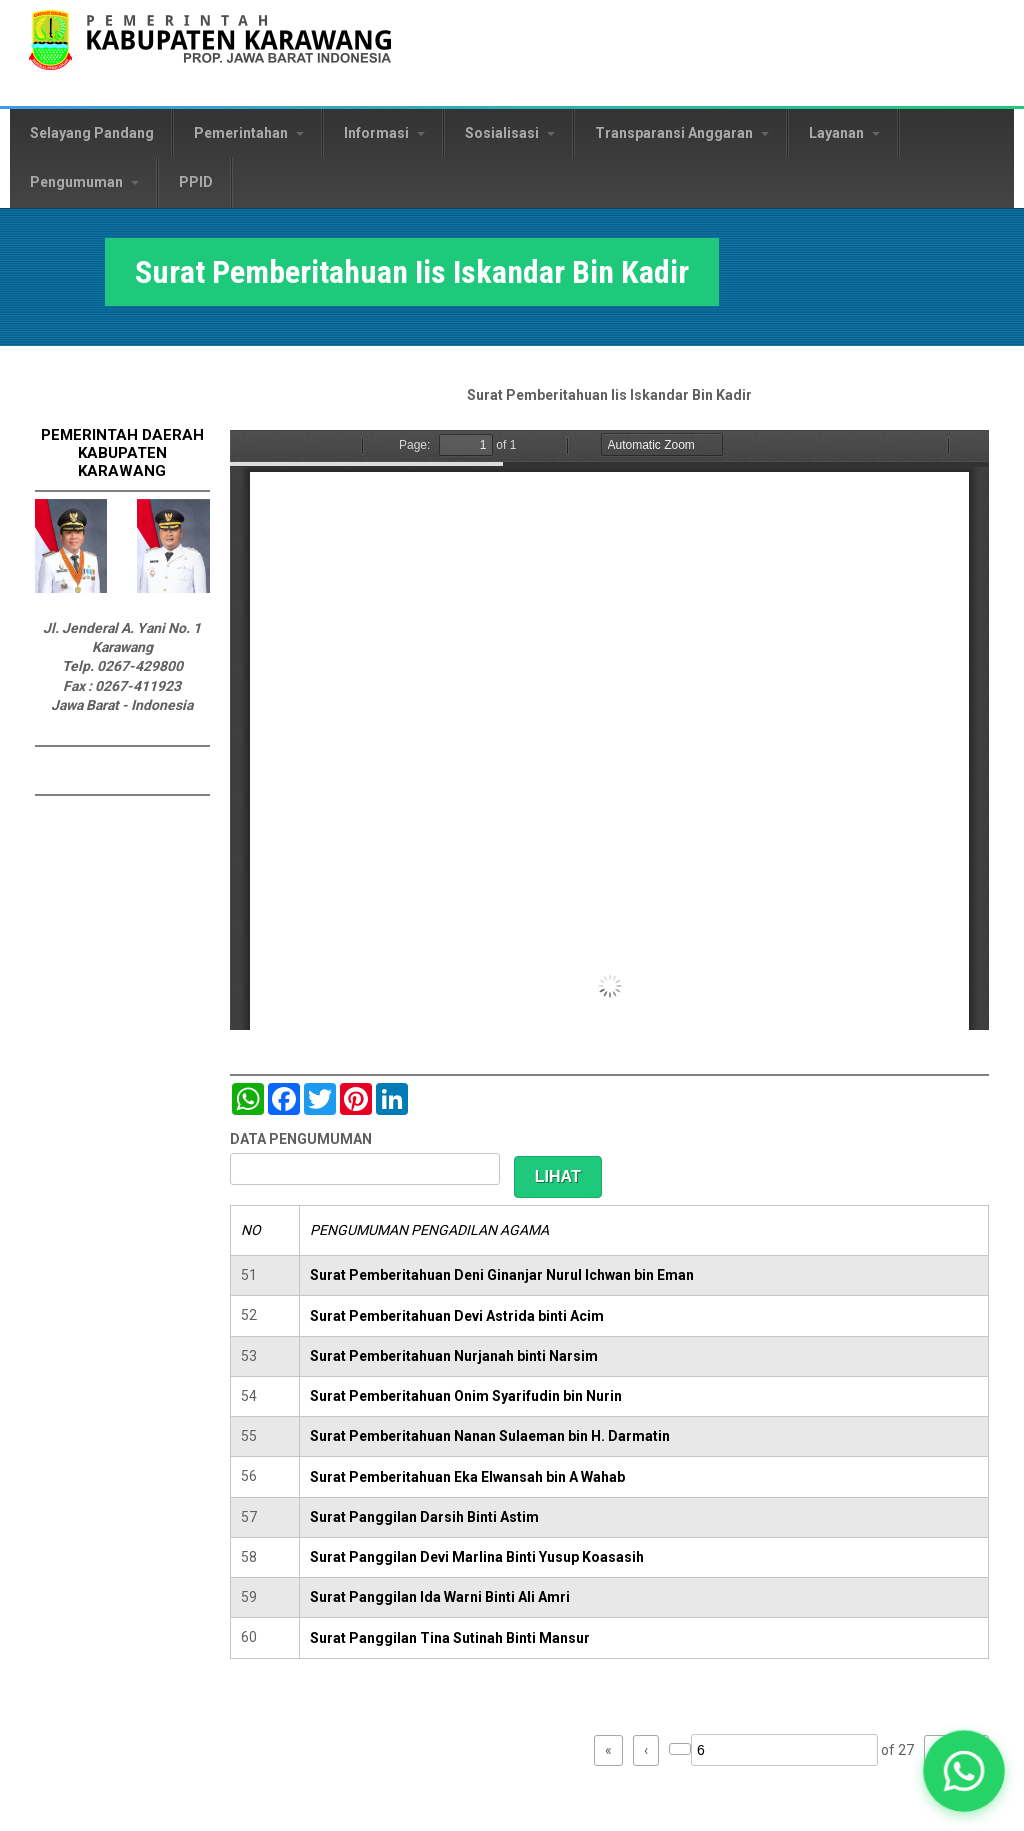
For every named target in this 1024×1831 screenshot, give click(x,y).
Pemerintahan (249, 133)
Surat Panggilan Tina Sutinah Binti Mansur (450, 1638)
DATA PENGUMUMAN (301, 1139)
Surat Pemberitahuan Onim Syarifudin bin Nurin (466, 1396)
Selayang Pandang (92, 133)
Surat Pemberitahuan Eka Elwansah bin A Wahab (467, 1477)
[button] (964, 1771)
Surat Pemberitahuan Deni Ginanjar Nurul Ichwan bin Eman (502, 1275)
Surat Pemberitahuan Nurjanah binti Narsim (454, 1356)
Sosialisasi (510, 133)
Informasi (384, 133)
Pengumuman (84, 182)
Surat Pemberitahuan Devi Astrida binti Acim (457, 1316)
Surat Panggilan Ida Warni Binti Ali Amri (440, 1597)
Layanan (844, 133)
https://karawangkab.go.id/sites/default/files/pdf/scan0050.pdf (609, 730)
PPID (196, 182)
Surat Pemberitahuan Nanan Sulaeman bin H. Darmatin (490, 1436)
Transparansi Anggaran (682, 133)
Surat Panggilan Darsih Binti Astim (424, 1517)
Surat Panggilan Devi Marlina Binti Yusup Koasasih (477, 1557)
